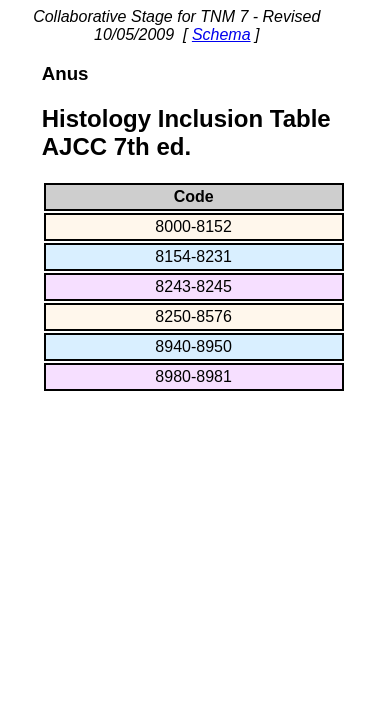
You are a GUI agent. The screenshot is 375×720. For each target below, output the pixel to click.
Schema (221, 34)
